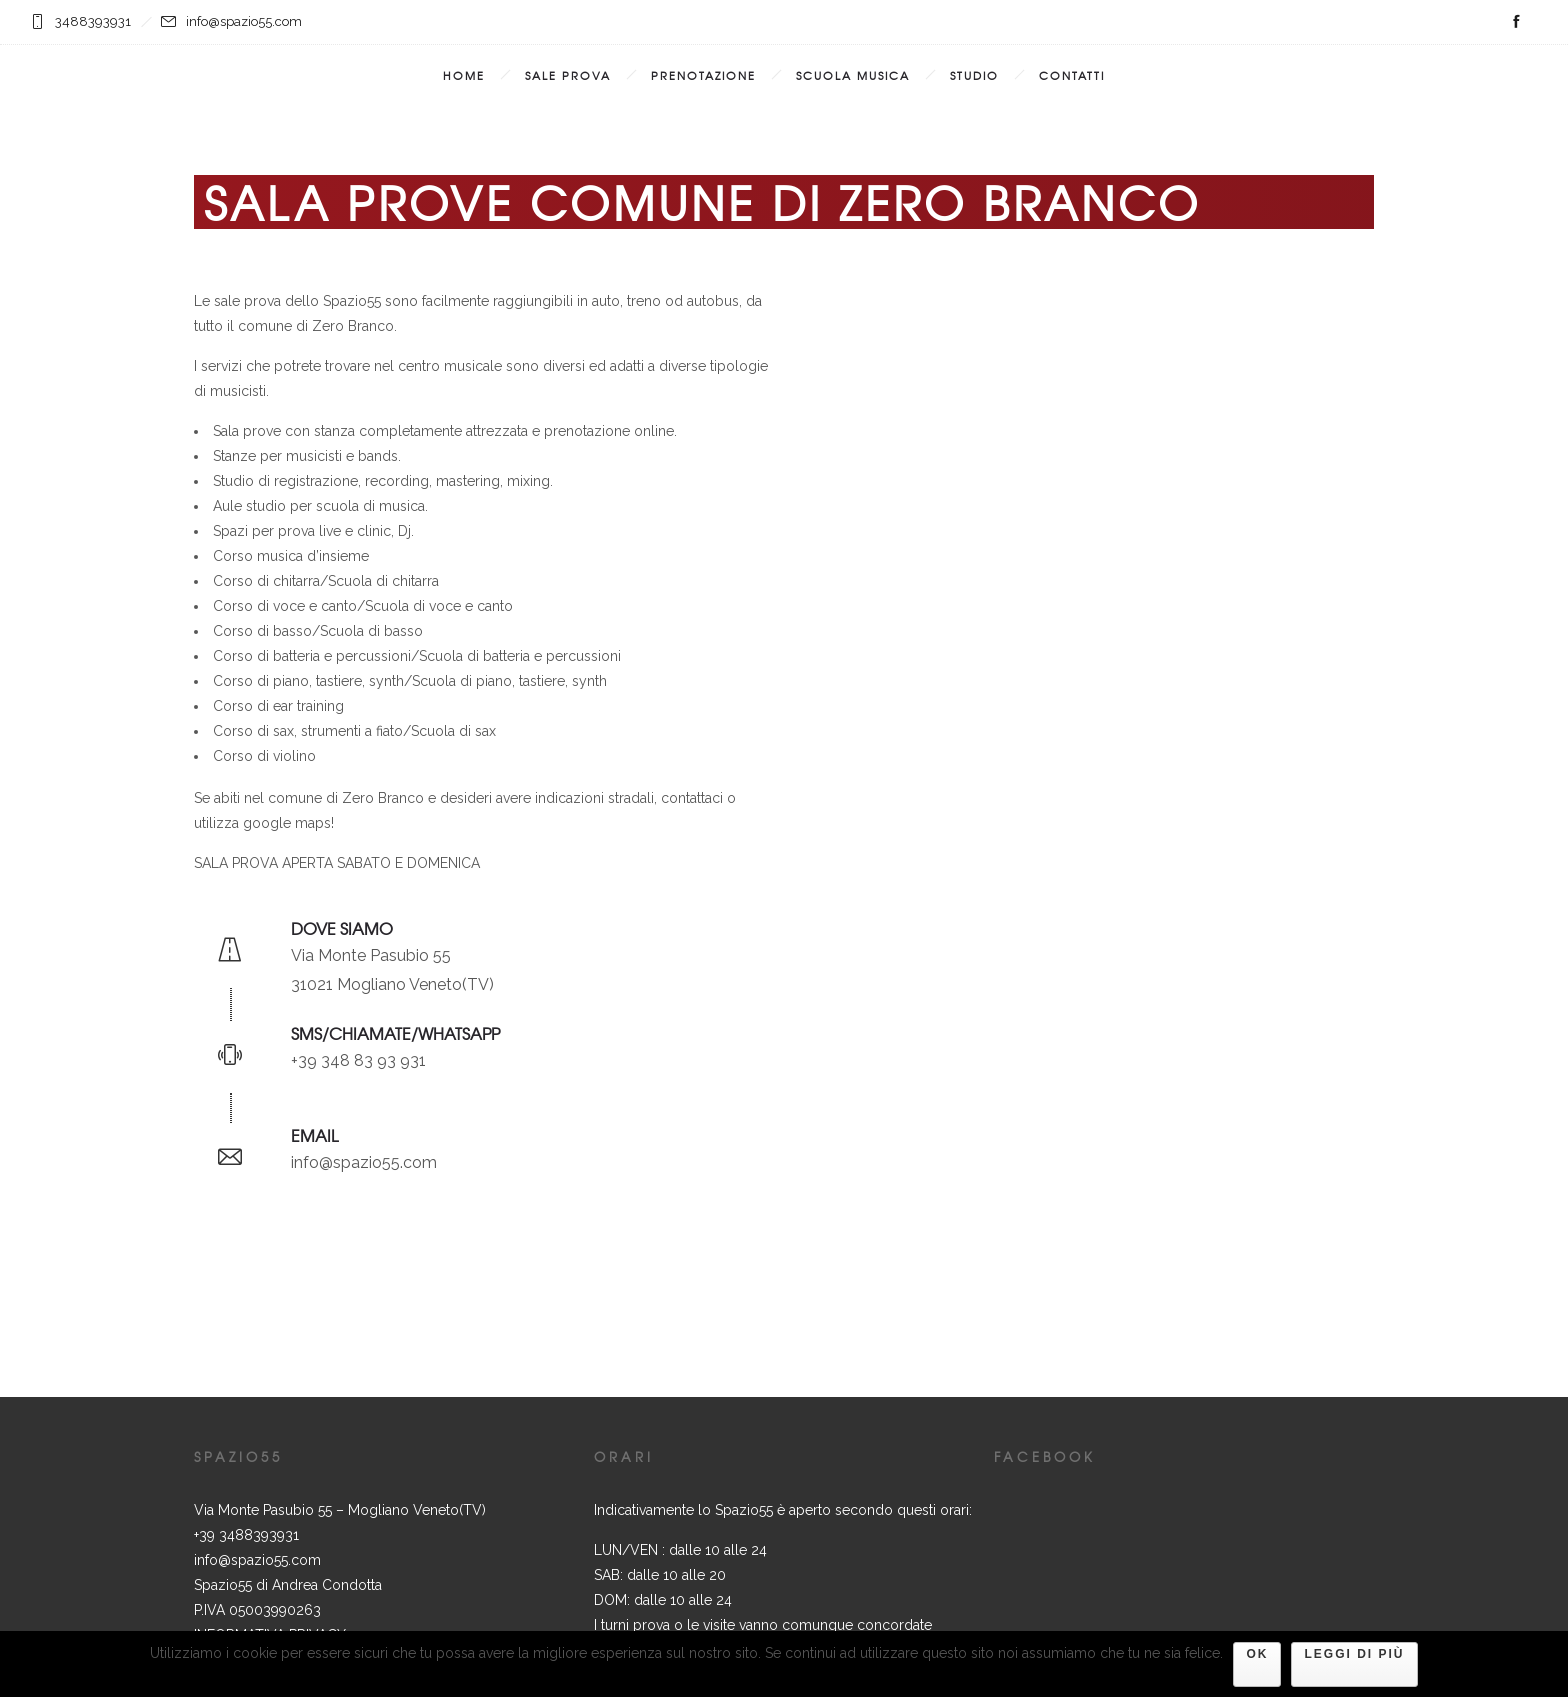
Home (464, 75)
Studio (974, 75)
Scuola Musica (853, 75)
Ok (1257, 1654)
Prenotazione (703, 75)
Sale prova (568, 75)
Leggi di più (1354, 1654)
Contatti (1072, 75)
